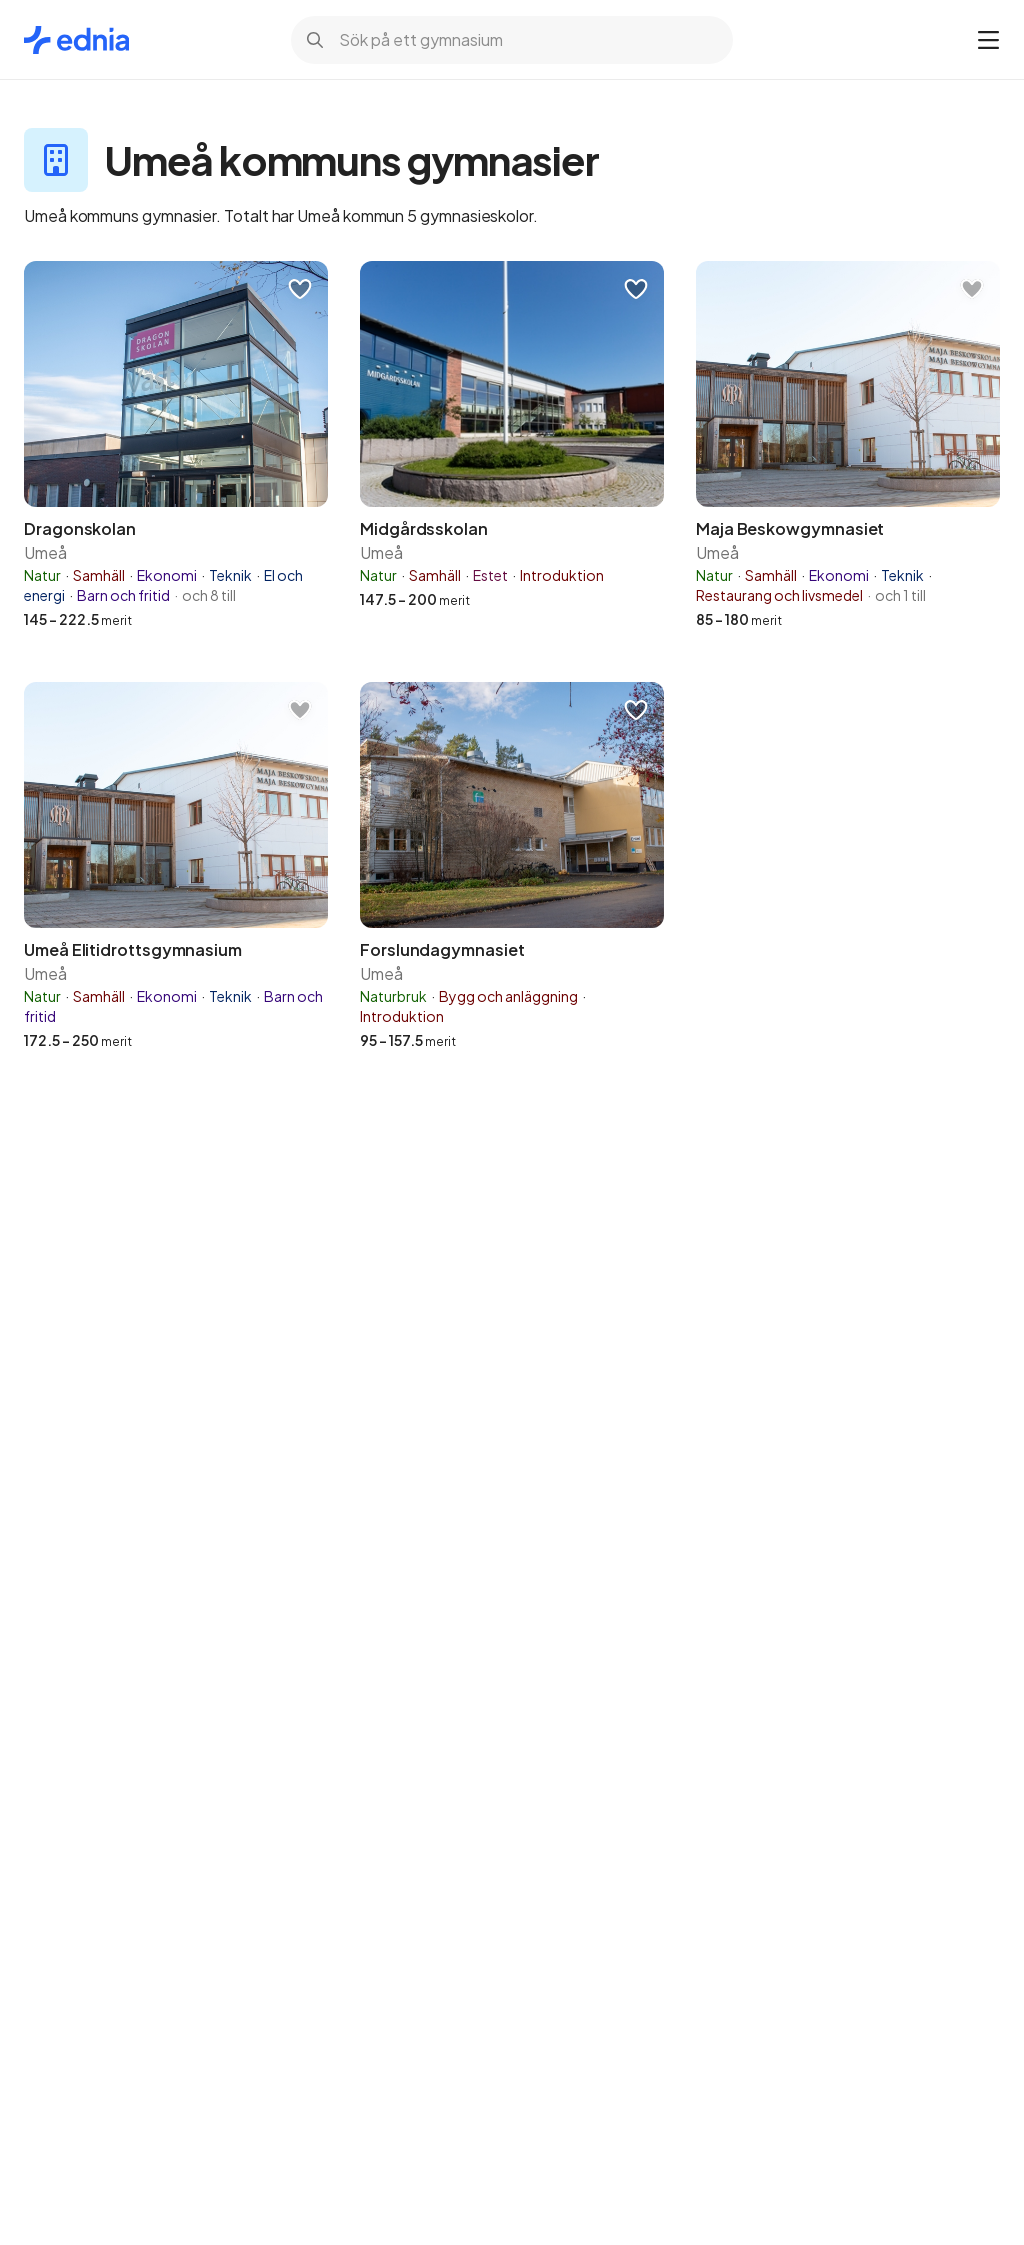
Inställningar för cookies (749, 2119)
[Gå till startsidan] (76, 40)
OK (276, 2119)
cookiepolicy (91, 2050)
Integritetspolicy (832, 2030)
